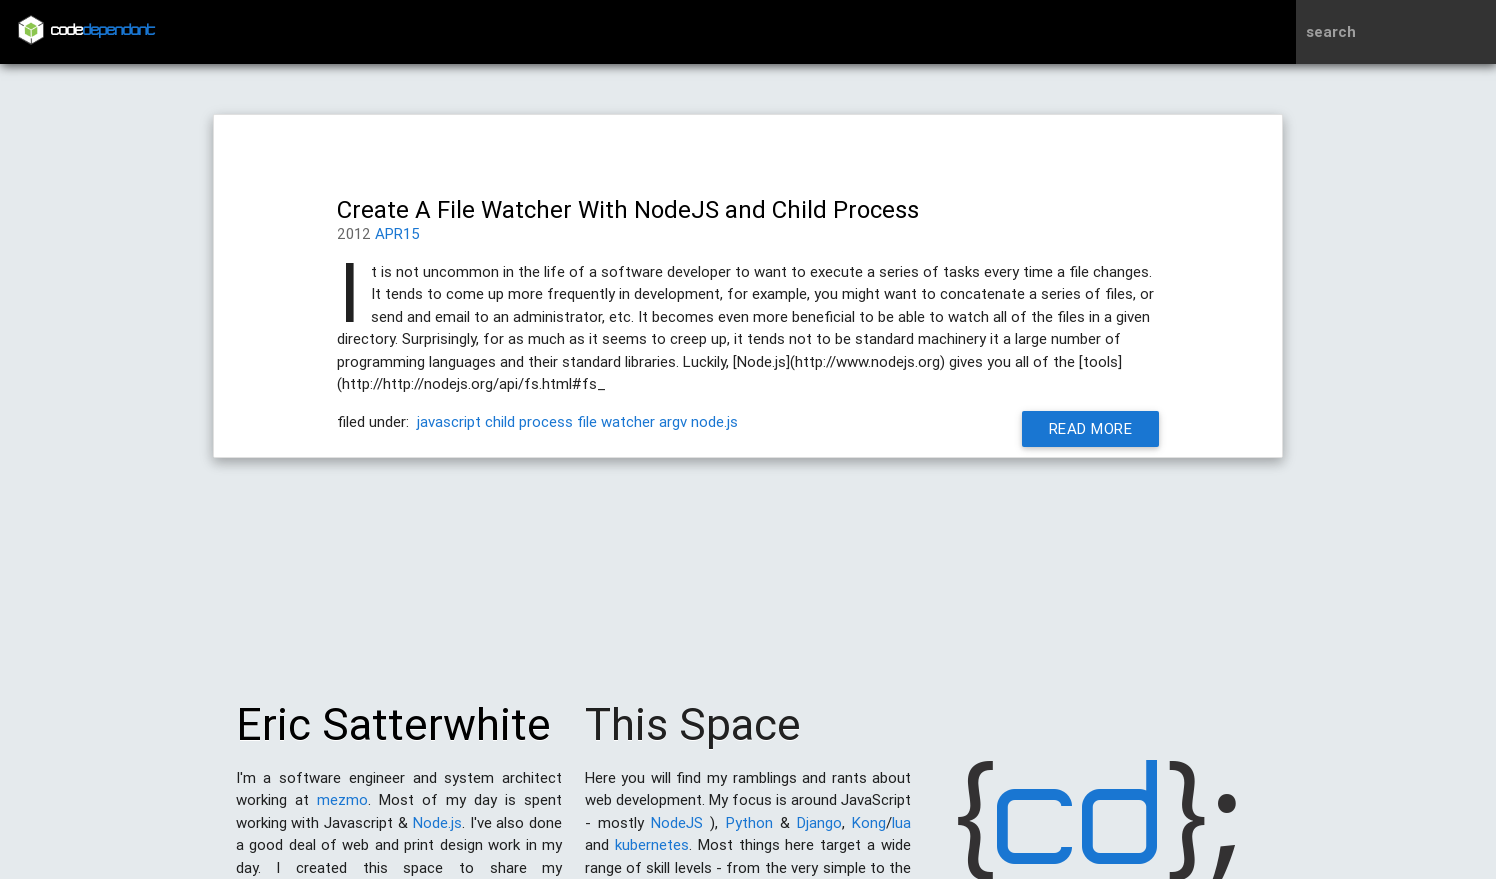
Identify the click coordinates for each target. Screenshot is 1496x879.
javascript (449, 421)
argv (673, 421)
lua (901, 832)
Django (819, 832)
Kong (869, 832)
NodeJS (677, 832)
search (1331, 31)
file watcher (616, 421)
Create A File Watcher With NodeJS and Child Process (628, 209)
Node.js (437, 832)
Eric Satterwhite (393, 734)
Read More (1091, 428)
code (103, 31)
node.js (714, 421)
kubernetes (652, 854)
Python (749, 832)
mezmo (342, 809)
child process (529, 421)
